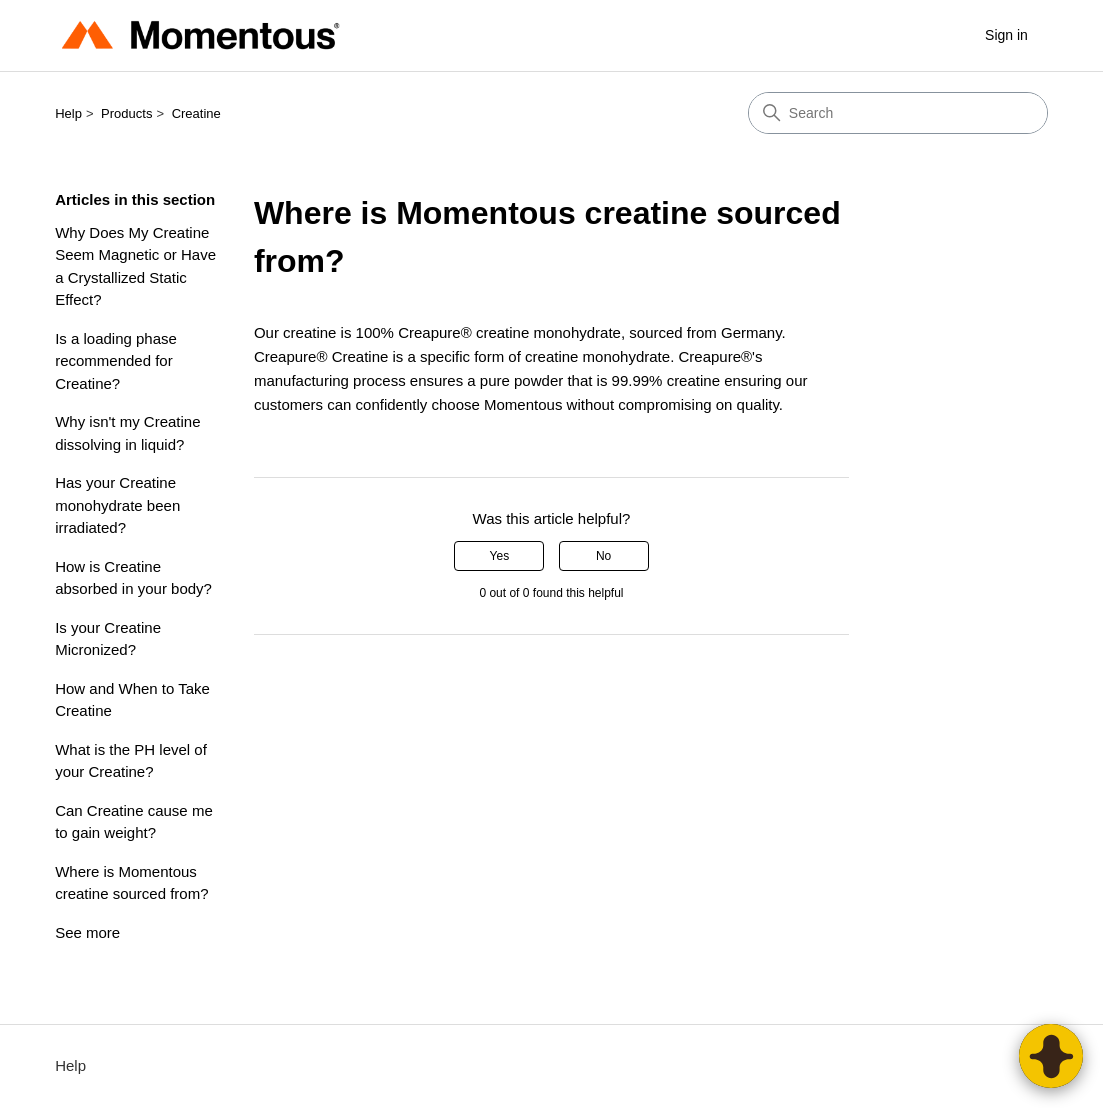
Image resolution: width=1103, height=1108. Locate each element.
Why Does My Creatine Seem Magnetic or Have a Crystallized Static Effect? (135, 266)
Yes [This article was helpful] (500, 556)
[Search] (898, 113)
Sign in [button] (1006, 35)
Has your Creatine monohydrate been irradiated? (117, 505)
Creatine (196, 113)
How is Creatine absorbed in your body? (133, 578)
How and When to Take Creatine (132, 700)
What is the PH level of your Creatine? (131, 761)
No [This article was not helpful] (603, 556)
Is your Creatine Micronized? (108, 639)
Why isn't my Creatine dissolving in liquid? (127, 433)
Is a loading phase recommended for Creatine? (116, 361)
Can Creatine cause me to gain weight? (134, 822)
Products (126, 113)
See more (87, 932)
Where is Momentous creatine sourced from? (131, 883)
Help (68, 113)
